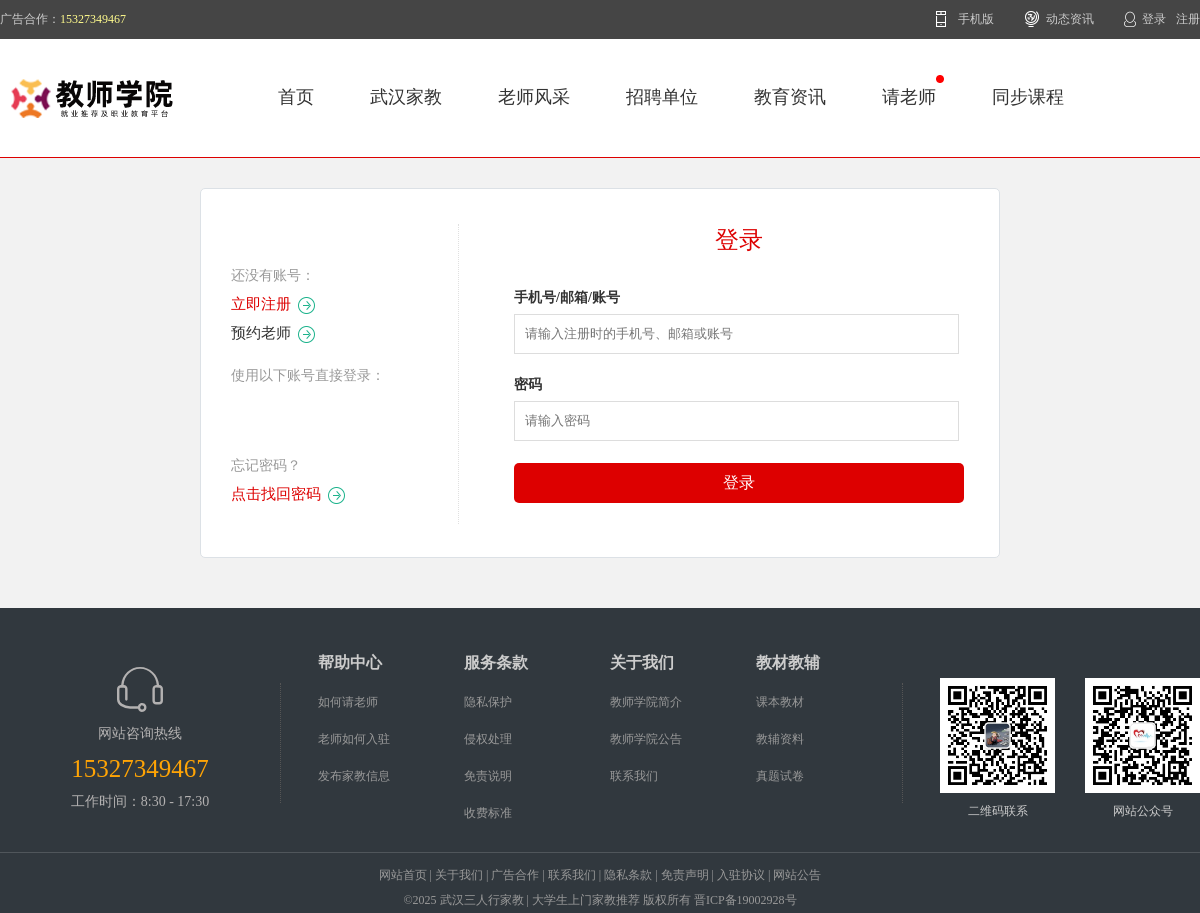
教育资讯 (790, 97)
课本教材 (780, 702)
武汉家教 (406, 97)
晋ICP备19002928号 (745, 900)
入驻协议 (741, 875)
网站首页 (403, 875)
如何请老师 (348, 702)
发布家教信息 (354, 776)
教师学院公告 (646, 739)
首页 (296, 97)
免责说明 (488, 776)
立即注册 (261, 304)
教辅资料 (780, 739)
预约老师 (261, 333)
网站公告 (797, 875)
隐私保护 (488, 702)
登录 (1154, 19)
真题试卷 (780, 776)
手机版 (976, 19)
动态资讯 (1070, 19)
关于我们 (459, 875)
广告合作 (515, 875)
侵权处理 (488, 739)
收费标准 (488, 813)
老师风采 (534, 97)
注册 (1188, 19)
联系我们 (634, 776)
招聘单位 (662, 97)
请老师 (913, 92)
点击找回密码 (276, 494)
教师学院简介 (646, 702)
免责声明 (685, 875)
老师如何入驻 (354, 739)
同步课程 (1028, 97)
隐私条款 (628, 875)
